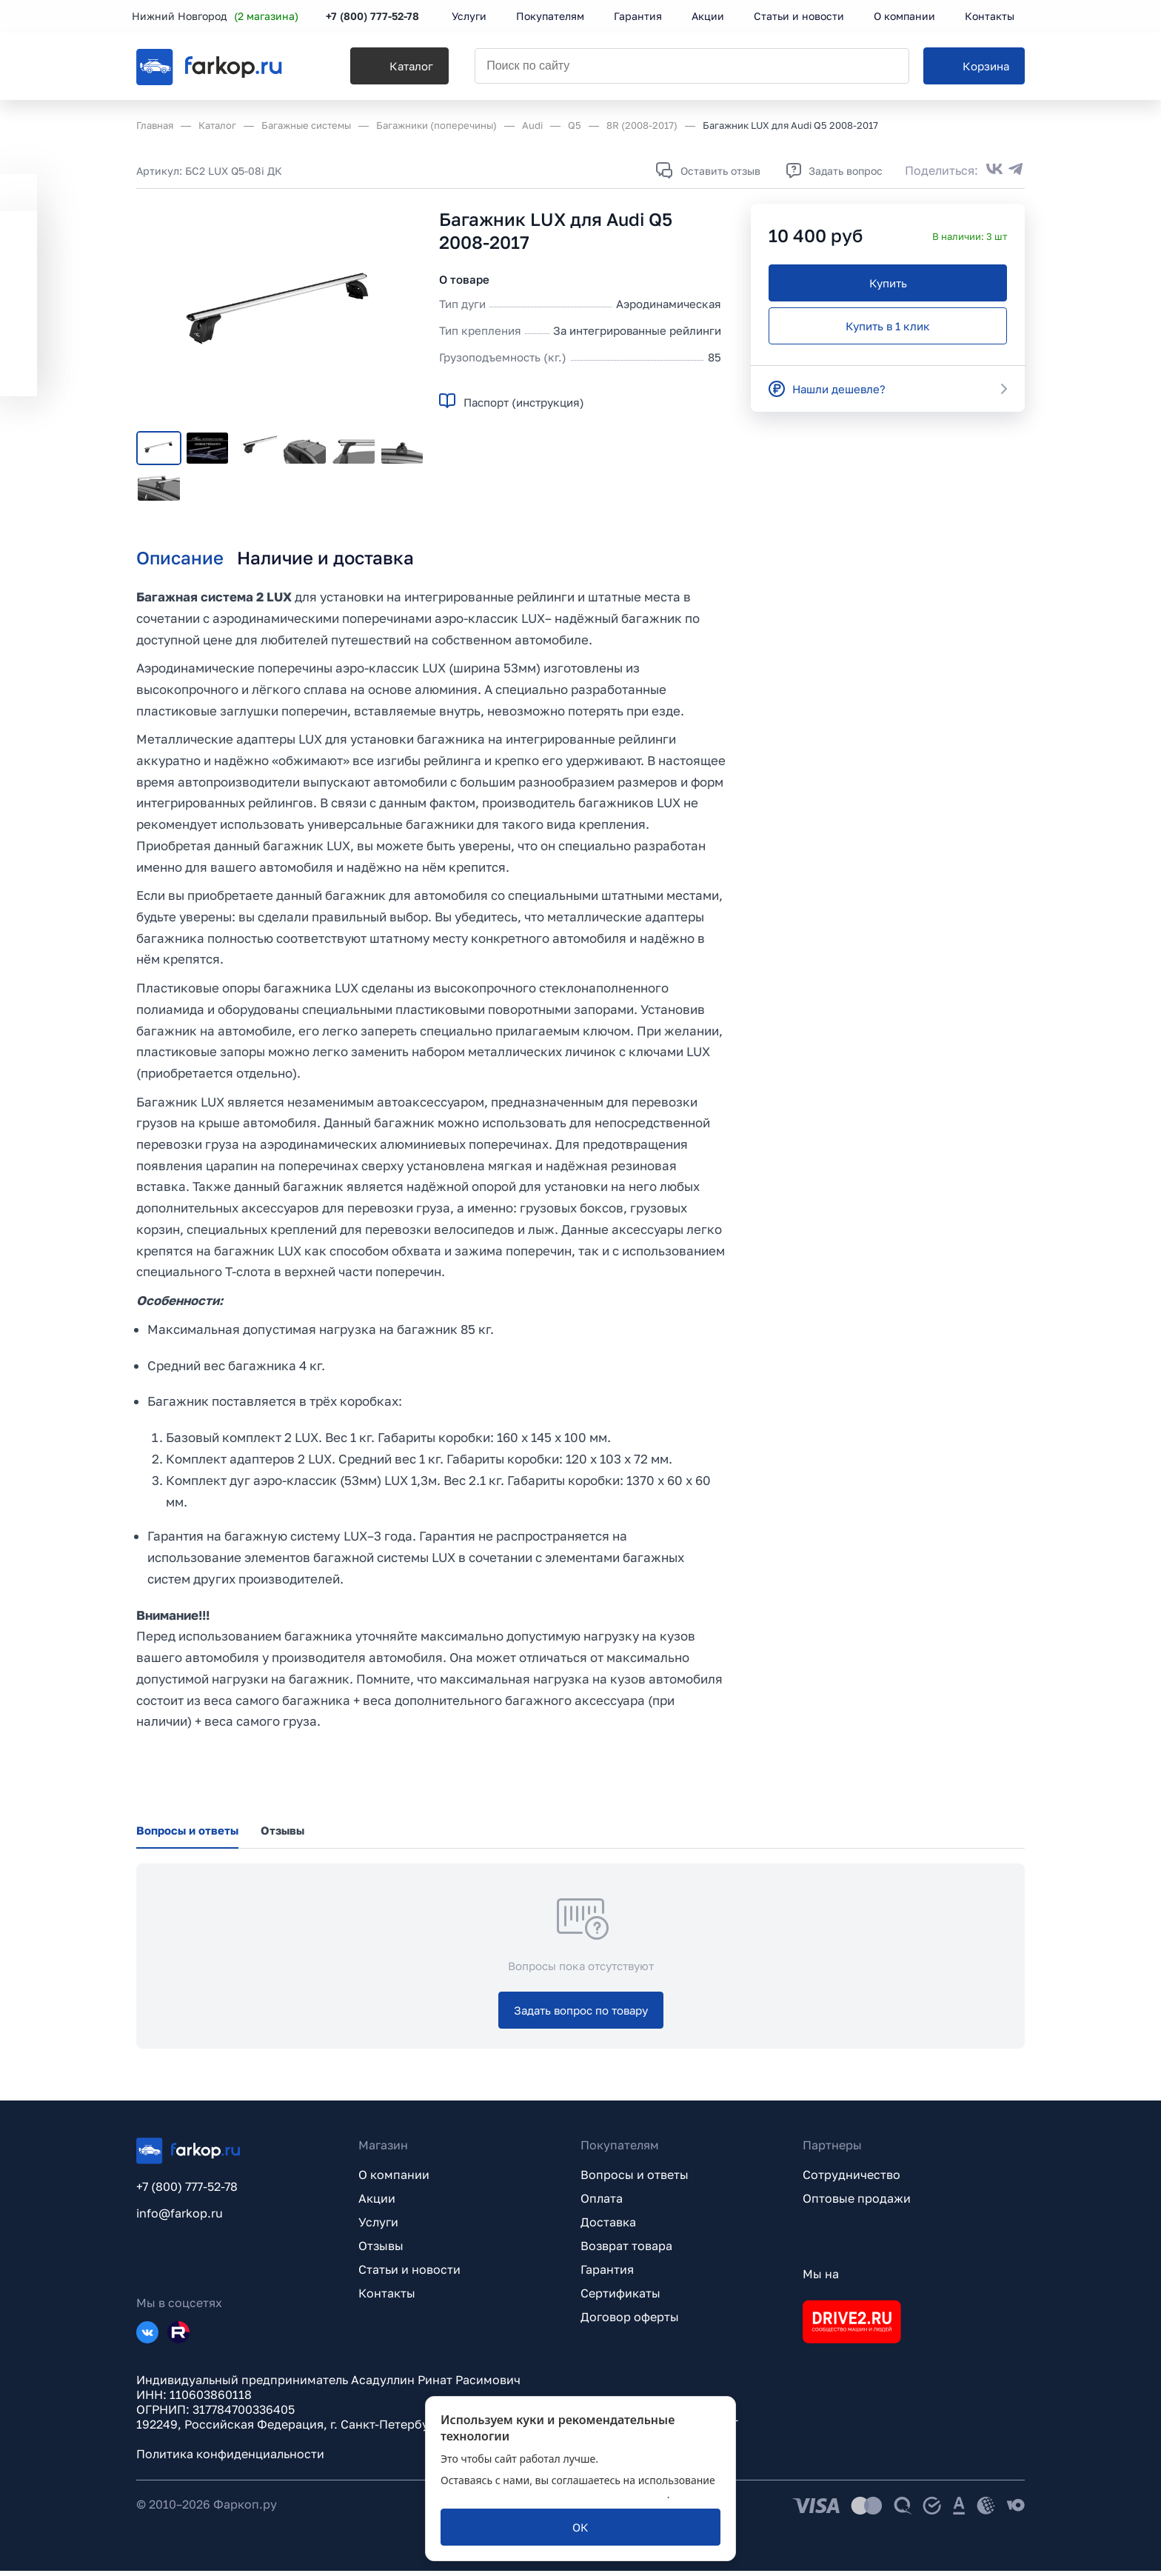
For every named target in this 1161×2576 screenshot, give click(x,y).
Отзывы (381, 2250)
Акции (376, 2203)
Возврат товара (626, 2250)
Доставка (608, 2227)
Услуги (378, 2227)
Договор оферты (629, 2322)
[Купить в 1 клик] (888, 325)
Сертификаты (620, 2298)
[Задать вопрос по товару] (580, 2015)
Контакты (386, 2298)
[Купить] (888, 282)
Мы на (821, 2279)
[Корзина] (974, 67)
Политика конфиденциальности (230, 2459)
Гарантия (607, 2274)
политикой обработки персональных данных (554, 2494)
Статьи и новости (409, 2274)
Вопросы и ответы (634, 2179)
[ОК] (580, 2527)
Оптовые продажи (857, 2203)
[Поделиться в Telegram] (1016, 170)
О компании (393, 2179)
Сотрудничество (851, 2179)
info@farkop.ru (179, 2218)
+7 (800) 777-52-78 (377, 16)
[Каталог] (393, 67)
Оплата (601, 2203)
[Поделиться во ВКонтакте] (994, 170)
